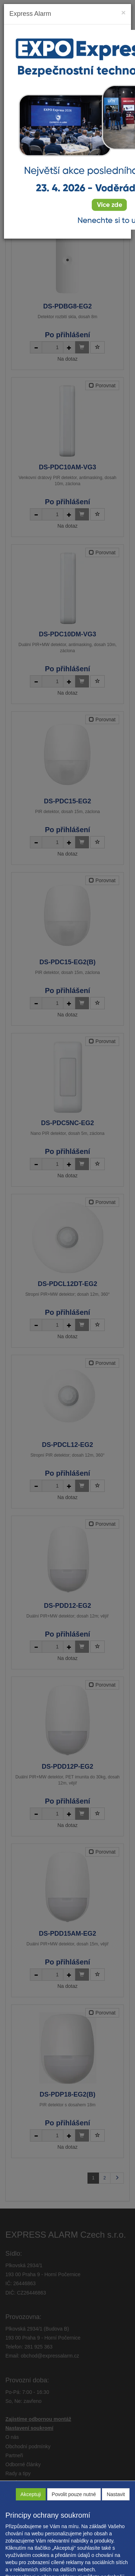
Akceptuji (31, 2494)
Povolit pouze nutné (74, 2494)
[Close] (123, 12)
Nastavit (116, 2494)
